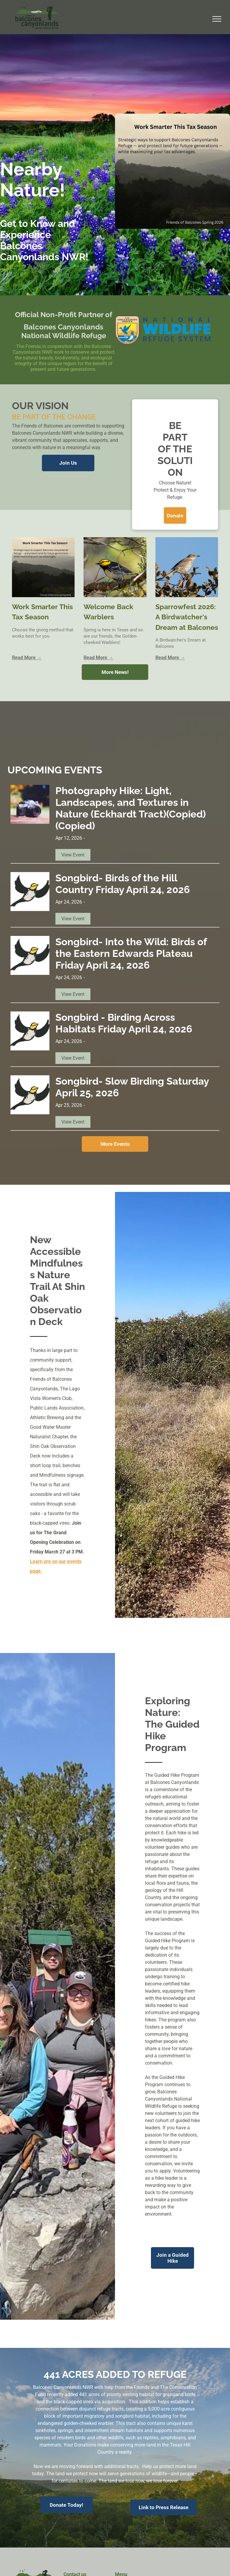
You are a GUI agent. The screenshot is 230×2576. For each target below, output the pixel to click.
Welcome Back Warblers (108, 612)
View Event (72, 855)
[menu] (217, 19)
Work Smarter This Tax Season (42, 612)
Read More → (27, 657)
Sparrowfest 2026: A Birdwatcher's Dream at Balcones (186, 617)
